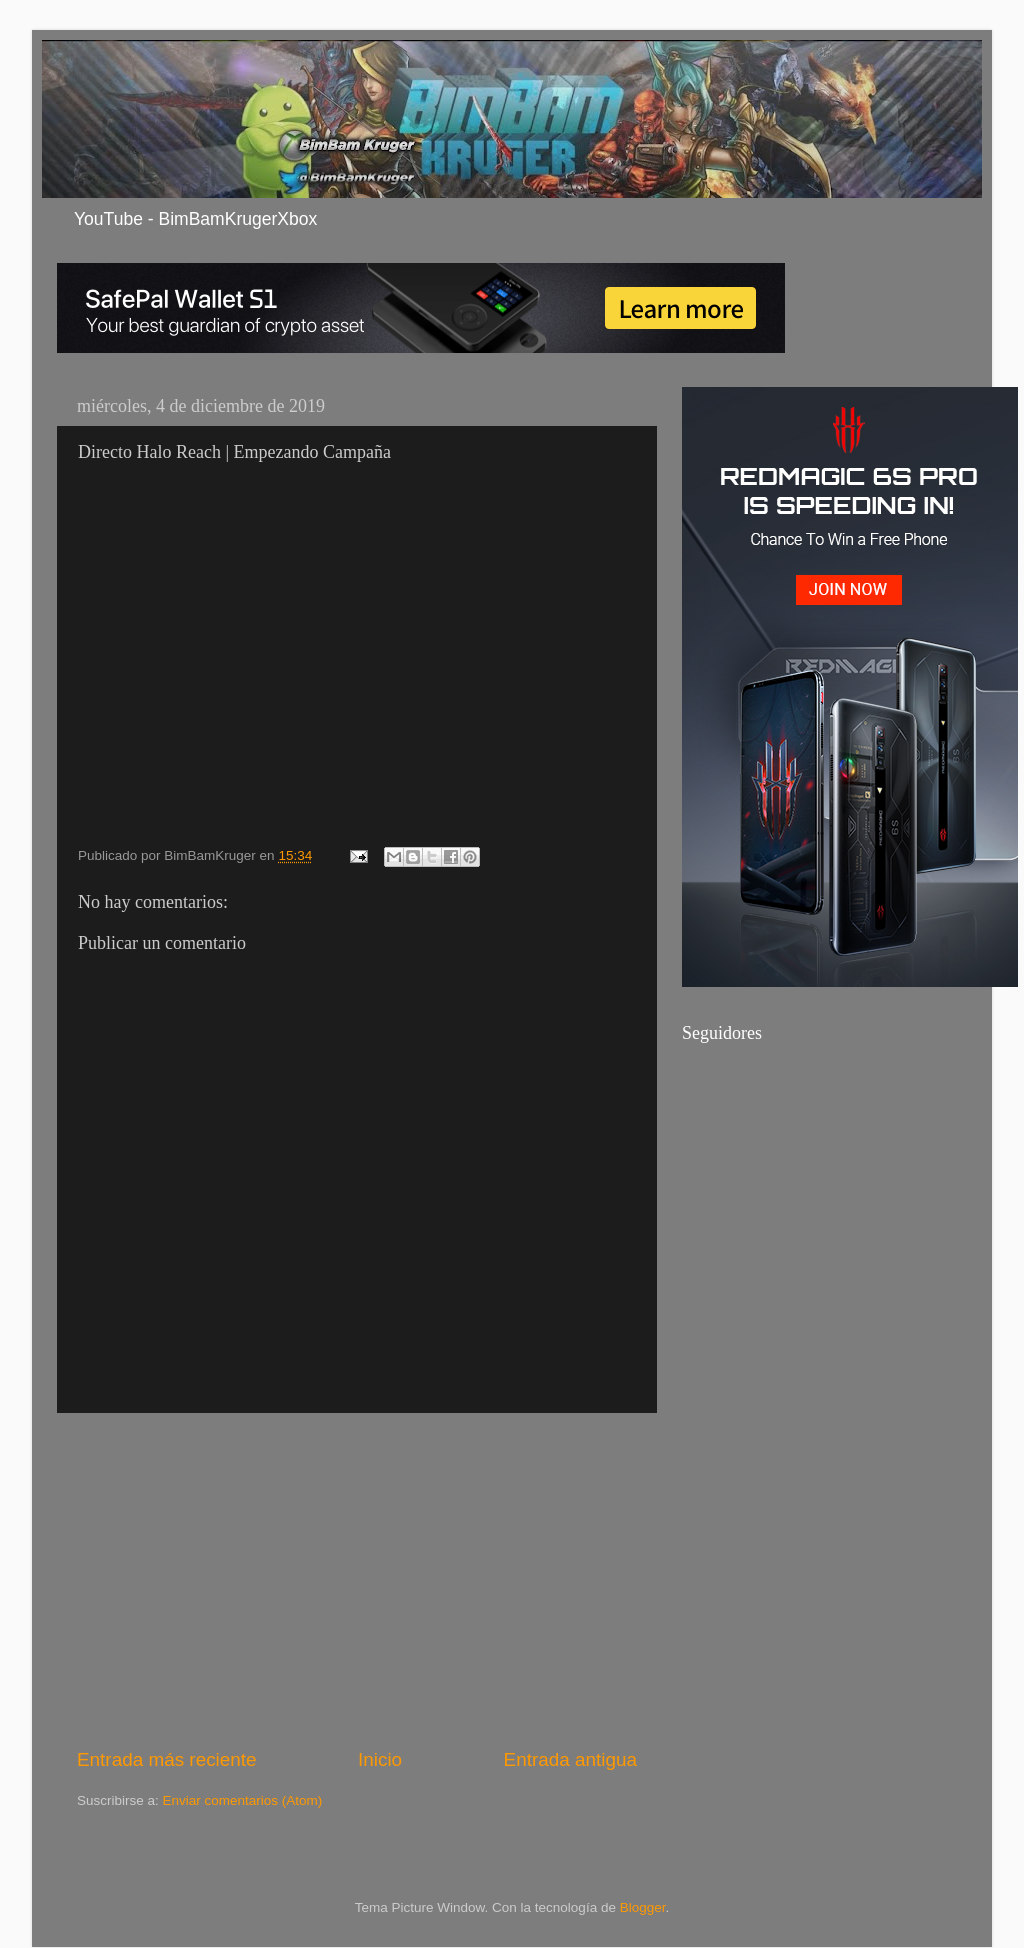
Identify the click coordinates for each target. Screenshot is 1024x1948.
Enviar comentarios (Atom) (243, 1800)
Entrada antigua (570, 1759)
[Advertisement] (357, 1580)
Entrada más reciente (167, 1759)
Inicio (380, 1759)
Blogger (643, 1907)
